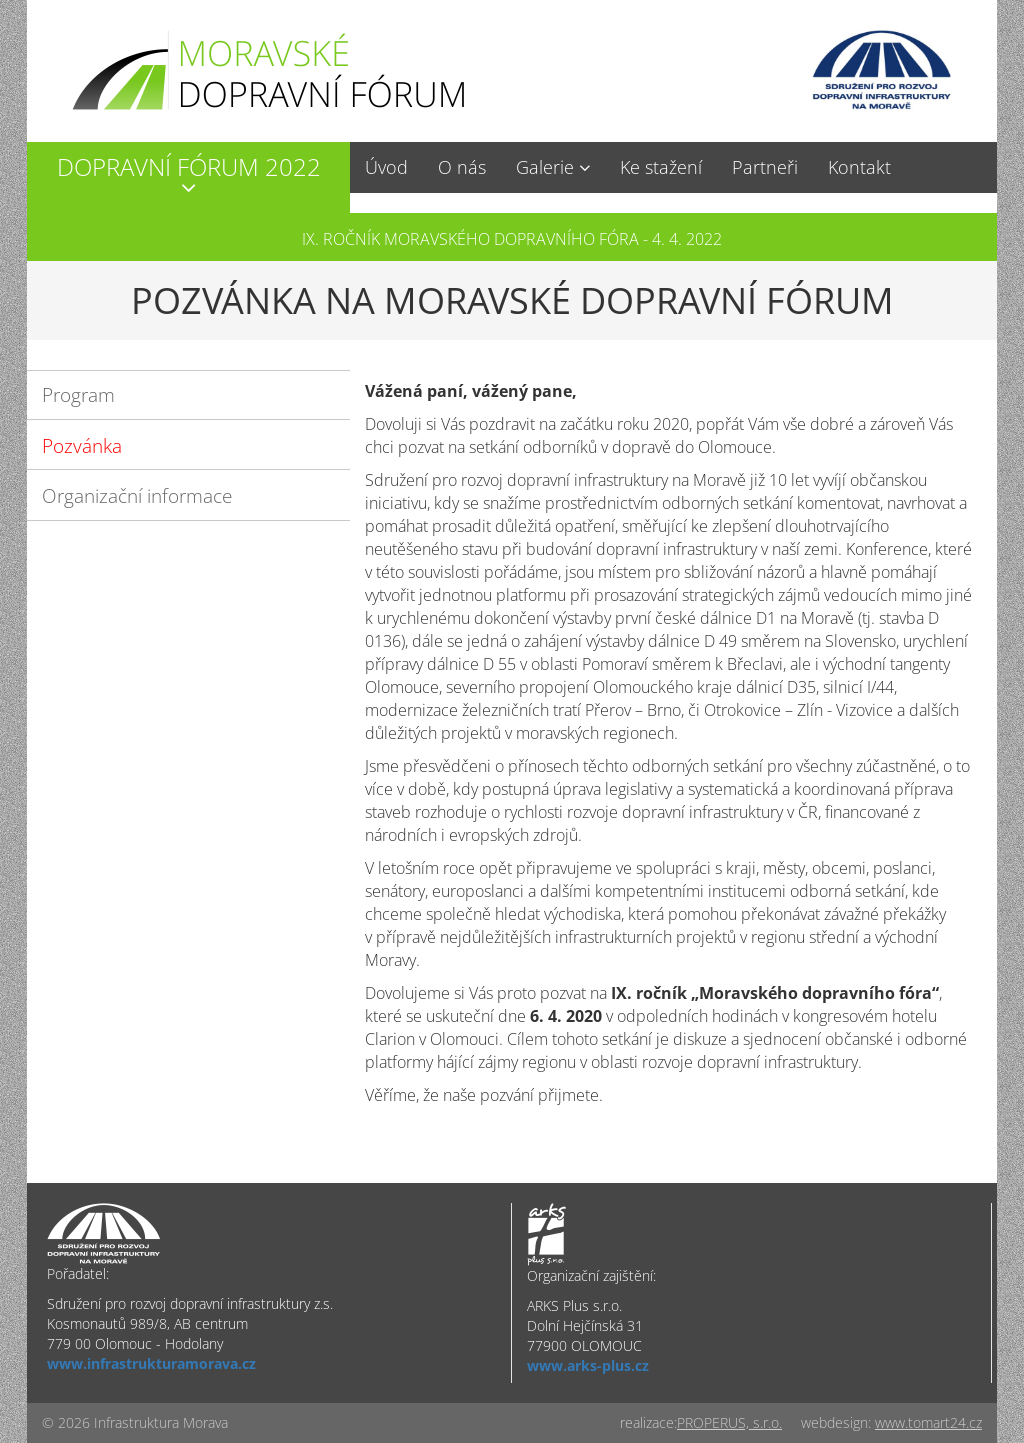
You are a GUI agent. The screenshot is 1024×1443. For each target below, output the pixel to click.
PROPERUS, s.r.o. (729, 1422)
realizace (647, 1422)
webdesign (834, 1422)
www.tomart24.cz (928, 1422)
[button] (188, 177)
